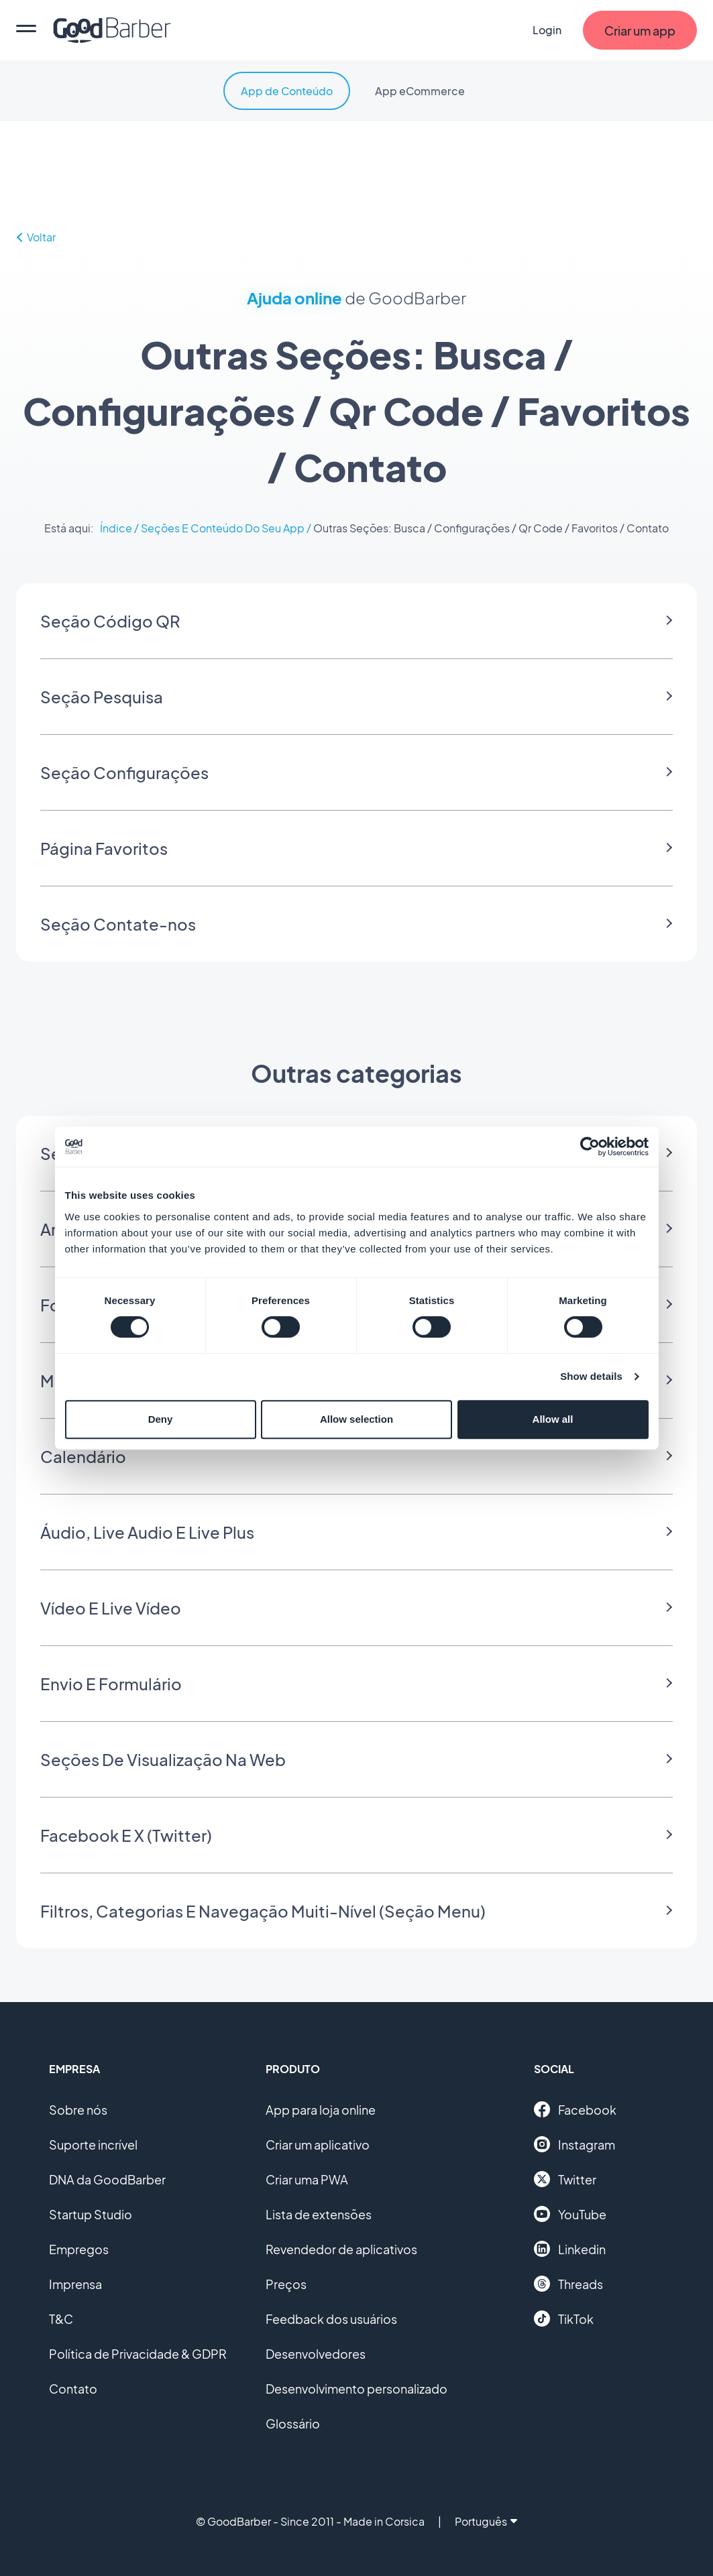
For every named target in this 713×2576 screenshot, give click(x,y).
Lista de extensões (319, 2214)
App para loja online (321, 2109)
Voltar (36, 237)
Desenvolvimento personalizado (356, 2388)
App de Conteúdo (287, 91)
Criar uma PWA (307, 2179)
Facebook (575, 2109)
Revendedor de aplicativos (341, 2249)
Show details (591, 1376)
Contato (73, 2388)
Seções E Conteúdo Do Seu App (223, 528)
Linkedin (570, 2249)
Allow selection (356, 1419)
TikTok (564, 2318)
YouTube (570, 2214)
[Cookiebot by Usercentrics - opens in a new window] (590, 1146)
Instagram (574, 2144)
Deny (160, 1419)
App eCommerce (420, 91)
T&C (61, 2319)
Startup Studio (90, 2214)
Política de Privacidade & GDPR (138, 2353)
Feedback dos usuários (331, 2319)
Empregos (79, 2249)
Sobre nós (78, 2109)
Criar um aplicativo (318, 2144)
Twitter (565, 2179)
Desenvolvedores (316, 2353)
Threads (568, 2284)
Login (547, 30)
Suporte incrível (93, 2144)
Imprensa (75, 2284)
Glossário (293, 2423)
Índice (116, 528)
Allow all (553, 1419)
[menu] (26, 30)
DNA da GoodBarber (107, 2179)
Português (486, 2521)
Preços (286, 2284)
